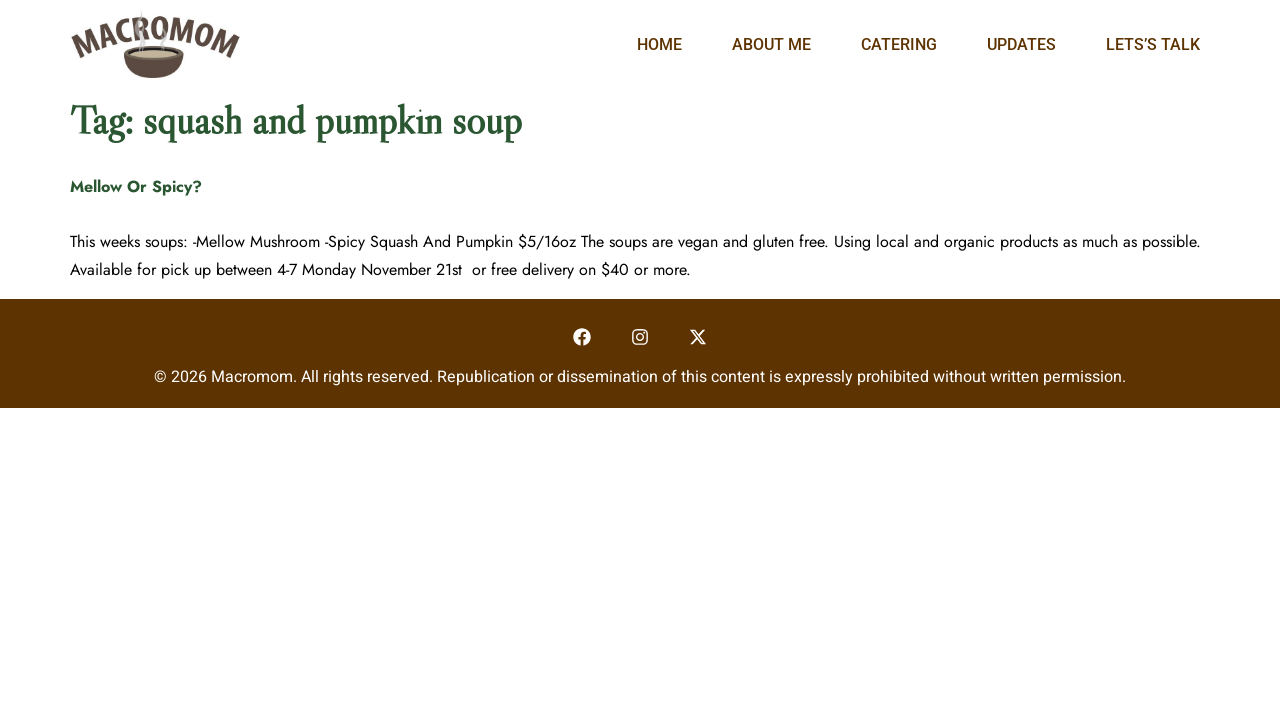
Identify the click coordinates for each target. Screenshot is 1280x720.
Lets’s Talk (1153, 44)
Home (659, 44)
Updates (1021, 44)
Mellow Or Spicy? (136, 186)
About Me (771, 44)
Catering (899, 44)
